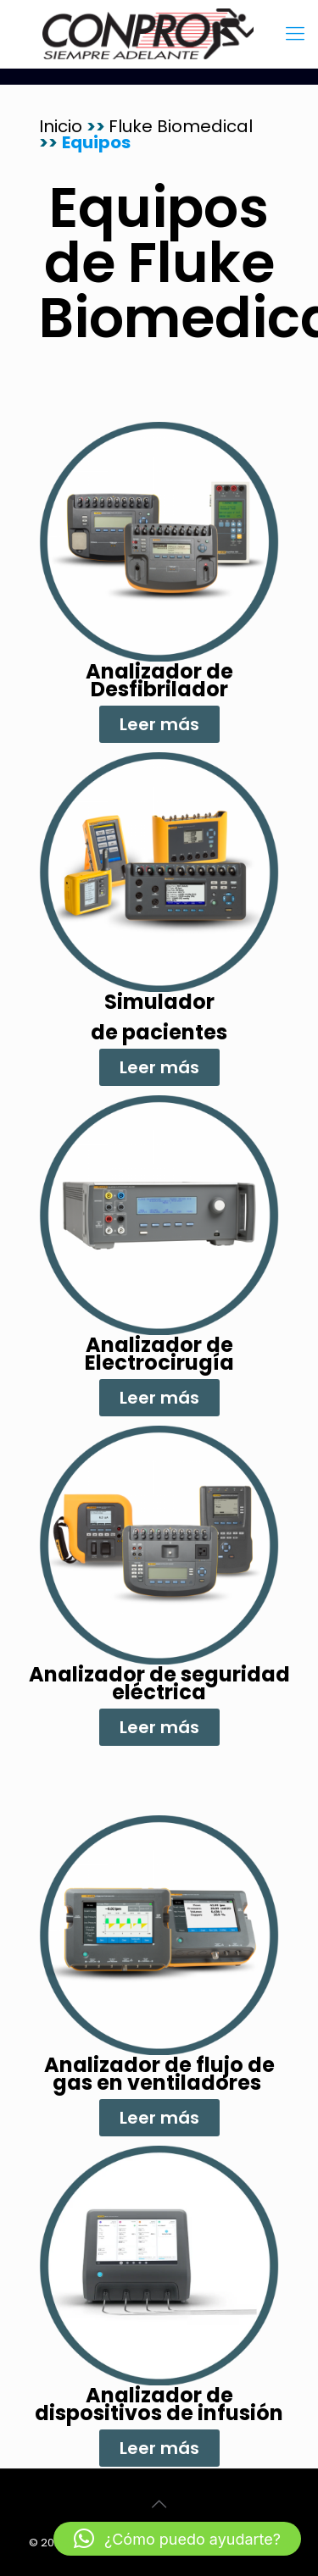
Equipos (96, 142)
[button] (177, 2539)
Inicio (62, 126)
